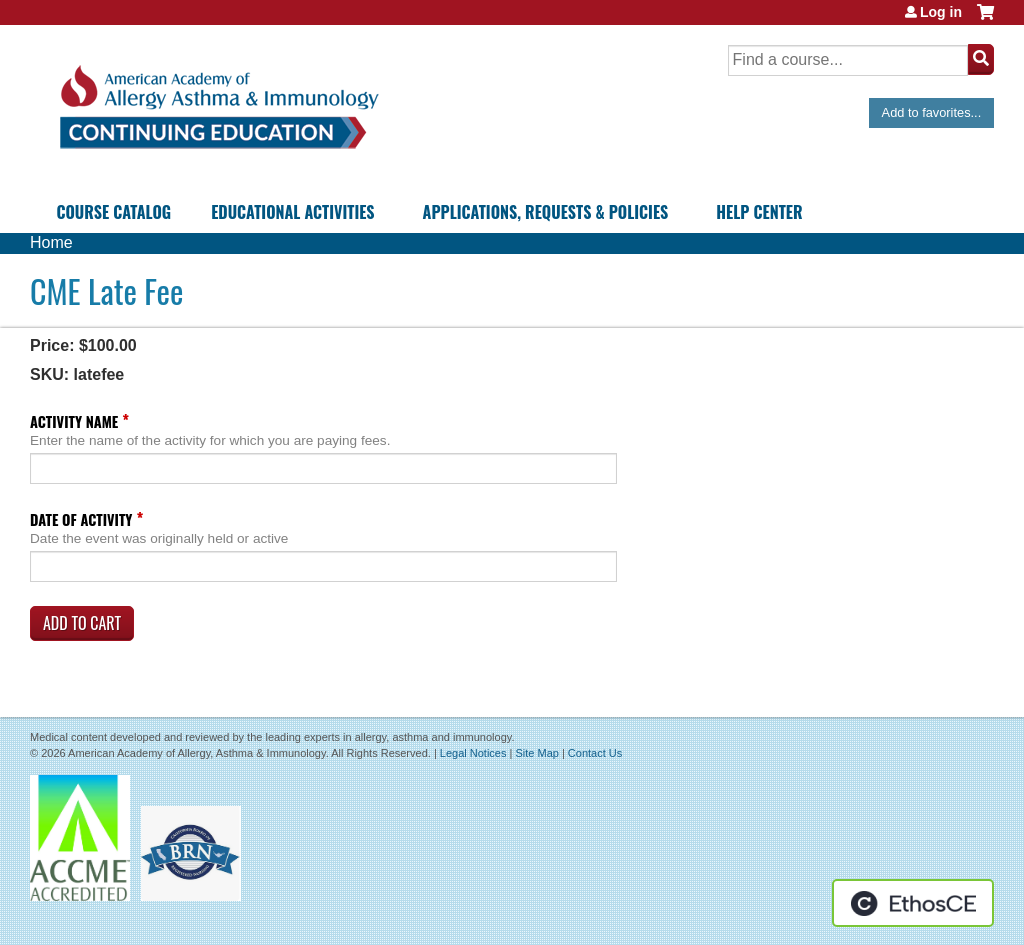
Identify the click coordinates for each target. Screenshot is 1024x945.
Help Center (759, 212)
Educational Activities (292, 212)
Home (51, 242)
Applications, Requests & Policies (546, 212)
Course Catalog (113, 212)
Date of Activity (81, 519)
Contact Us (595, 753)
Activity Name (74, 421)
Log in (941, 12)
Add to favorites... (932, 112)
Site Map (536, 753)
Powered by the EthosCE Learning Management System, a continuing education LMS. (913, 903)
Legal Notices (473, 753)
